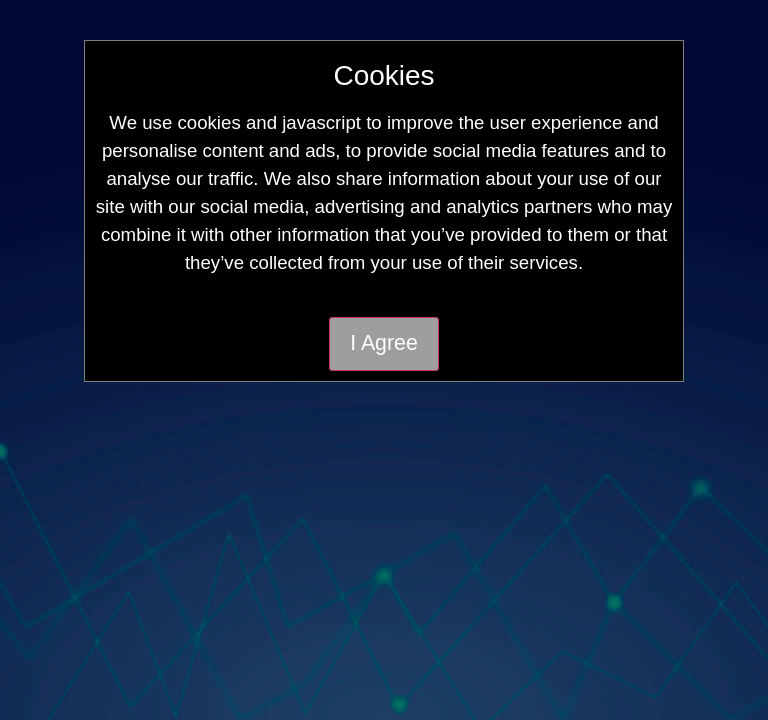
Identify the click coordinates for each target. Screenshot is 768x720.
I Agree (384, 343)
